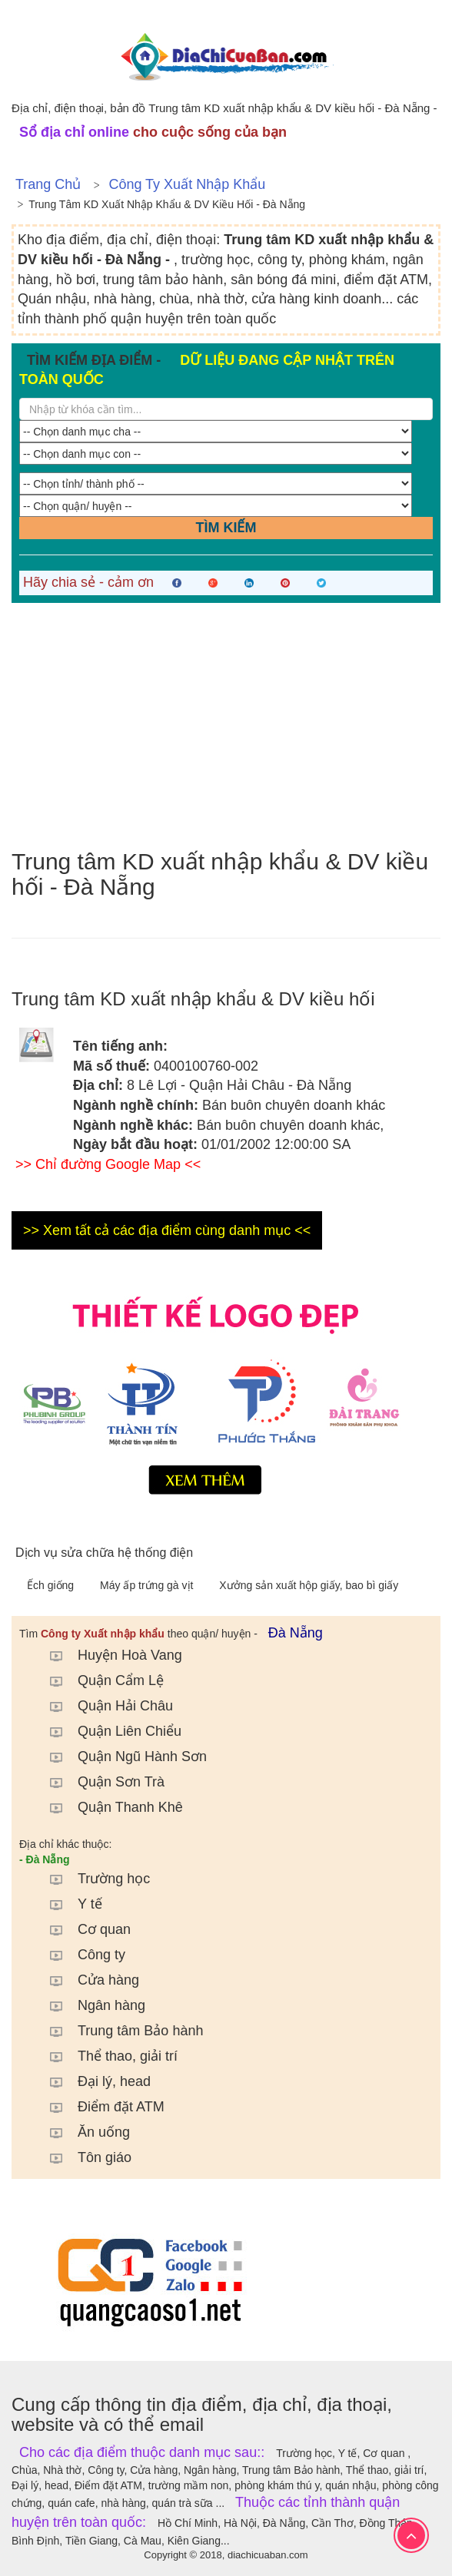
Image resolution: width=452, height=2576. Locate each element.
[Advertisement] (226, 725)
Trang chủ (48, 184)
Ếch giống (52, 1585)
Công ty (80, 1954)
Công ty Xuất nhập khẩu (186, 184)
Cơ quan (83, 1929)
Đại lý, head (93, 2081)
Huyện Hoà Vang (108, 1655)
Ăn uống (82, 2132)
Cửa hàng (87, 1980)
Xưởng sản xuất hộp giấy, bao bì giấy (308, 1585)
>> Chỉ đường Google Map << (108, 1164)
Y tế (68, 1903)
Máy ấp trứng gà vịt (148, 1585)
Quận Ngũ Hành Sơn (121, 1756)
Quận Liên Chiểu (108, 1731)
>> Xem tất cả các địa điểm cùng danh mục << (167, 1230)
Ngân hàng (90, 2005)
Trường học (92, 1878)
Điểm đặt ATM (100, 2106)
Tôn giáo (83, 2157)
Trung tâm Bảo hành (119, 2030)
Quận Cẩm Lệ (99, 1680)
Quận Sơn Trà (100, 1781)
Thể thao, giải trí (106, 2056)
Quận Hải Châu (104, 1705)
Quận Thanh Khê (109, 1807)
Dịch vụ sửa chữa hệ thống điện (104, 1552)
